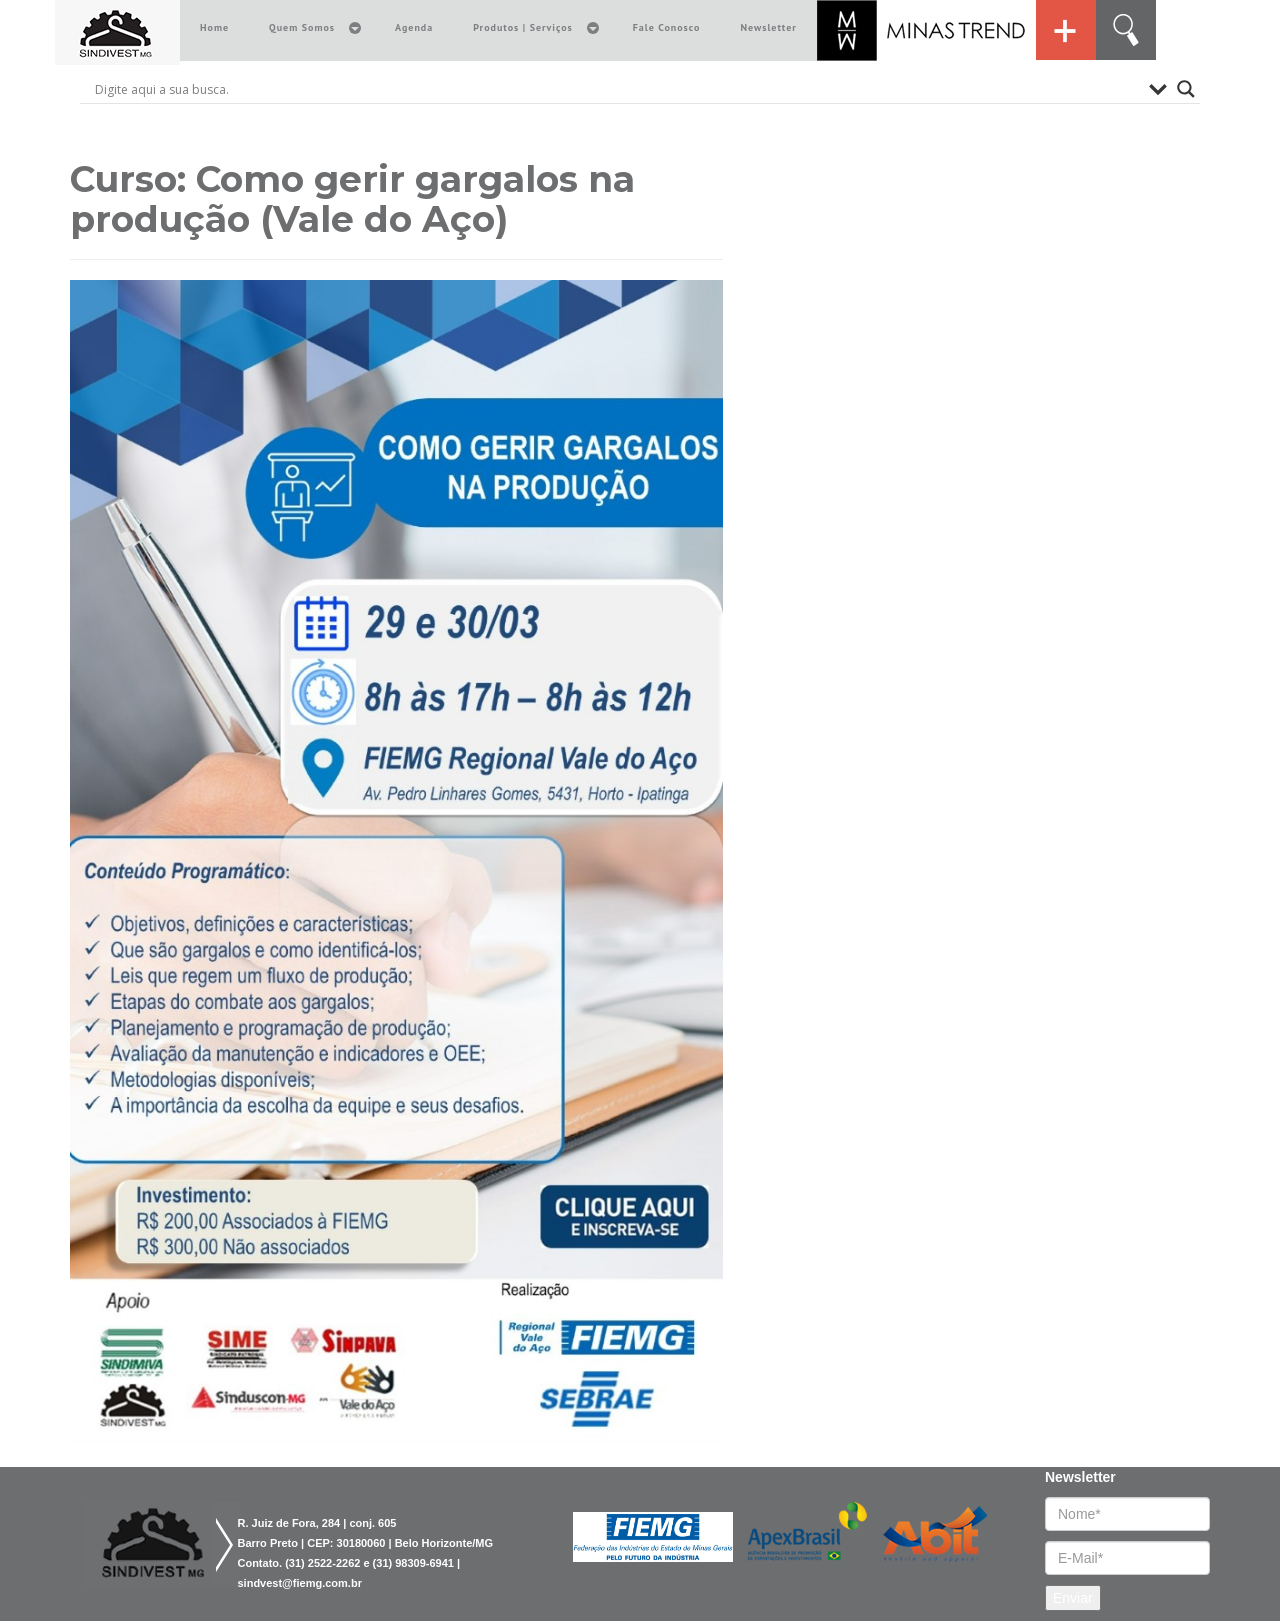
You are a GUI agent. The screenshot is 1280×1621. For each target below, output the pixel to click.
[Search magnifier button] (1186, 89)
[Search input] (617, 89)
